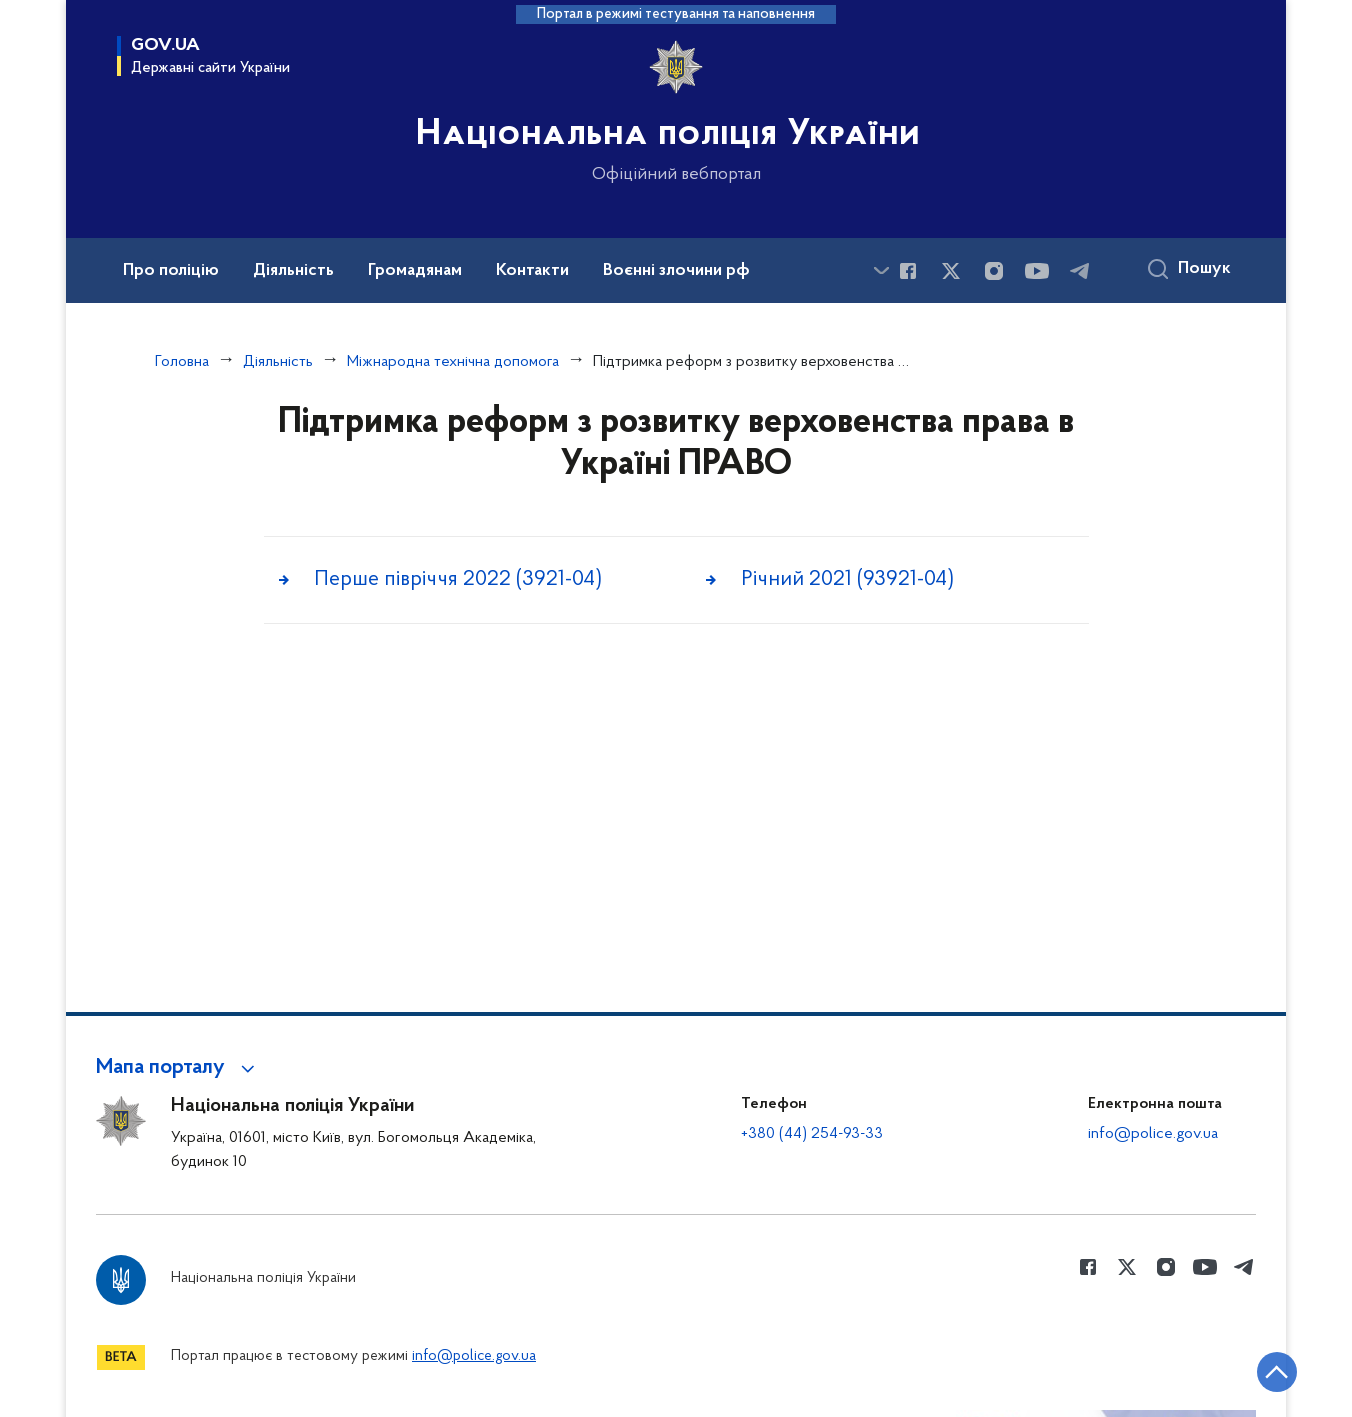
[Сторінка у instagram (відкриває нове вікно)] (994, 271)
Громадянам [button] (415, 271)
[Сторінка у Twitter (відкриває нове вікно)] (951, 271)
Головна (182, 362)
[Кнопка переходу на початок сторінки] (1277, 1372)
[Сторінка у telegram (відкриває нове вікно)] (1080, 271)
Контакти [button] (532, 271)
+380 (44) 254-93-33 (812, 1134)
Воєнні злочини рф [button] (676, 271)
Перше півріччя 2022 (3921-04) (458, 579)
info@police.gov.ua (1153, 1134)
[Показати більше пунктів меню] (881, 270)
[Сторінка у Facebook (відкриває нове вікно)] (908, 271)
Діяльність (278, 362)
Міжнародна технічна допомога (453, 362)
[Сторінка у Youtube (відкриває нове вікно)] (1037, 271)
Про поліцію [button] (171, 271)
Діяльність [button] (293, 271)
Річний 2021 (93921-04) (847, 579)
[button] (178, 1068)
